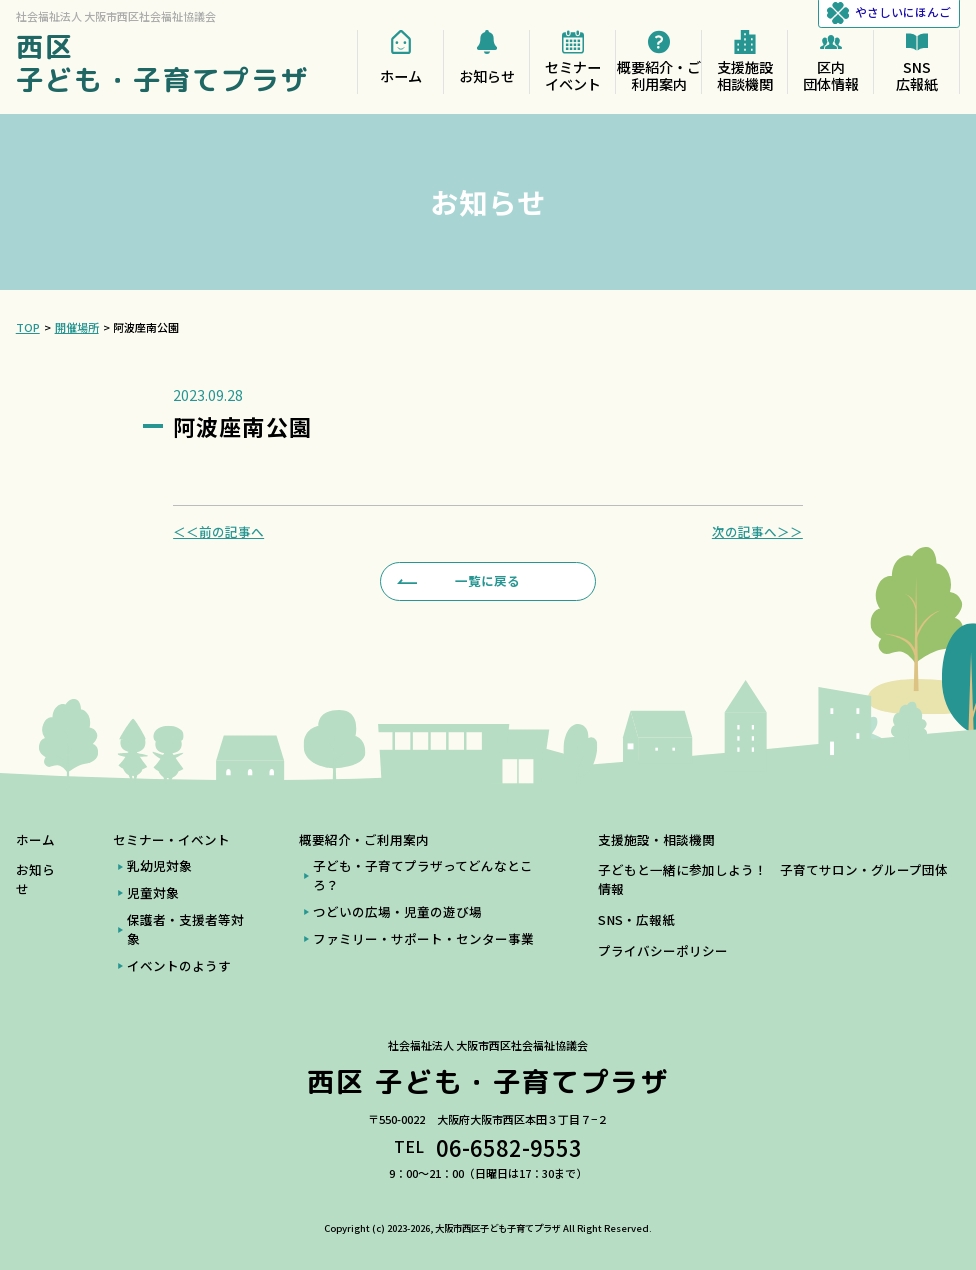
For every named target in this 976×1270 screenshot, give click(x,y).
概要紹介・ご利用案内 (364, 839)
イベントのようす (179, 966)
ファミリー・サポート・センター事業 (423, 939)
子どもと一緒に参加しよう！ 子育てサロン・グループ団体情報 (773, 879)
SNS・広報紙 (636, 919)
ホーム (35, 839)
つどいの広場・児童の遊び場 (397, 912)
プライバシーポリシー (663, 950)
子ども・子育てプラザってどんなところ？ (423, 875)
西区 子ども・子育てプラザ (163, 63)
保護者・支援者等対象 (185, 929)
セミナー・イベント (171, 839)
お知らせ (35, 879)
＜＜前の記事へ (218, 532)
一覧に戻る (487, 580)
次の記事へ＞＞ (757, 532)
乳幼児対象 (159, 866)
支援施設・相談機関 (656, 839)
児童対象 (153, 893)
